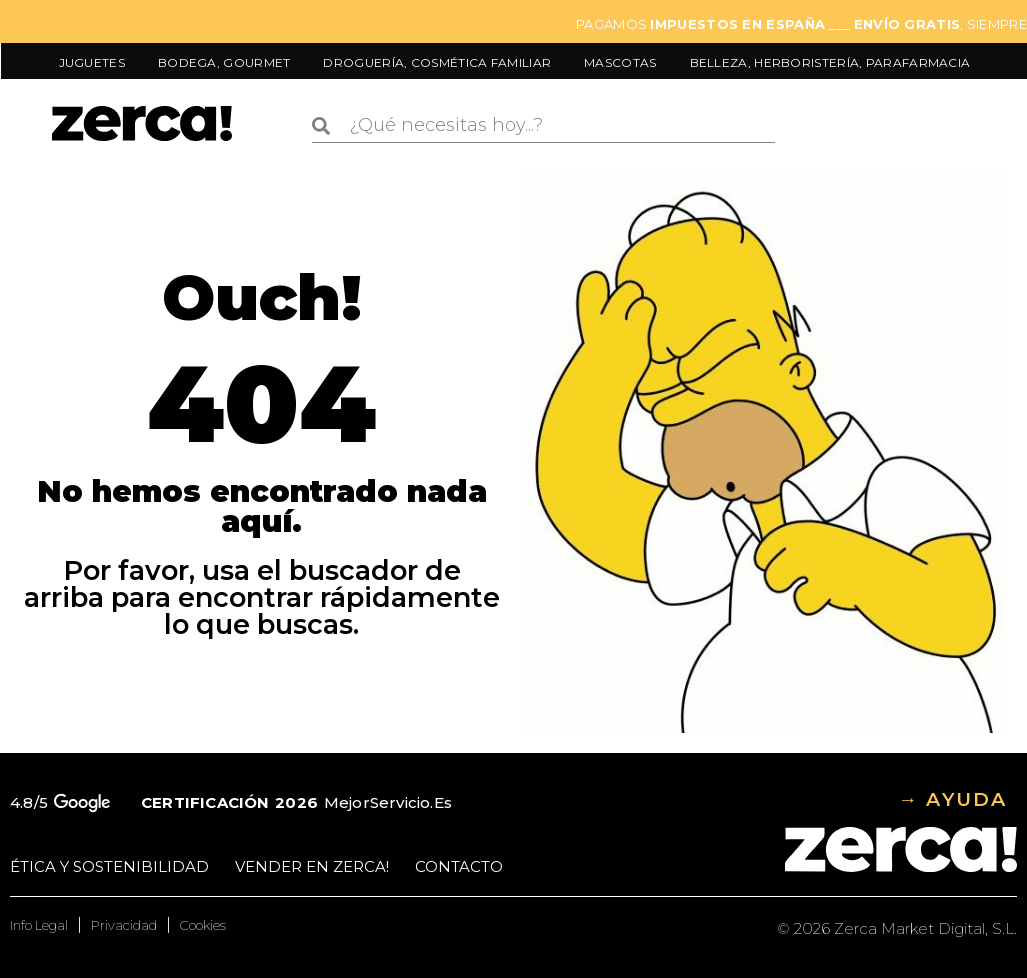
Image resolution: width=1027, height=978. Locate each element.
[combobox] (543, 126)
